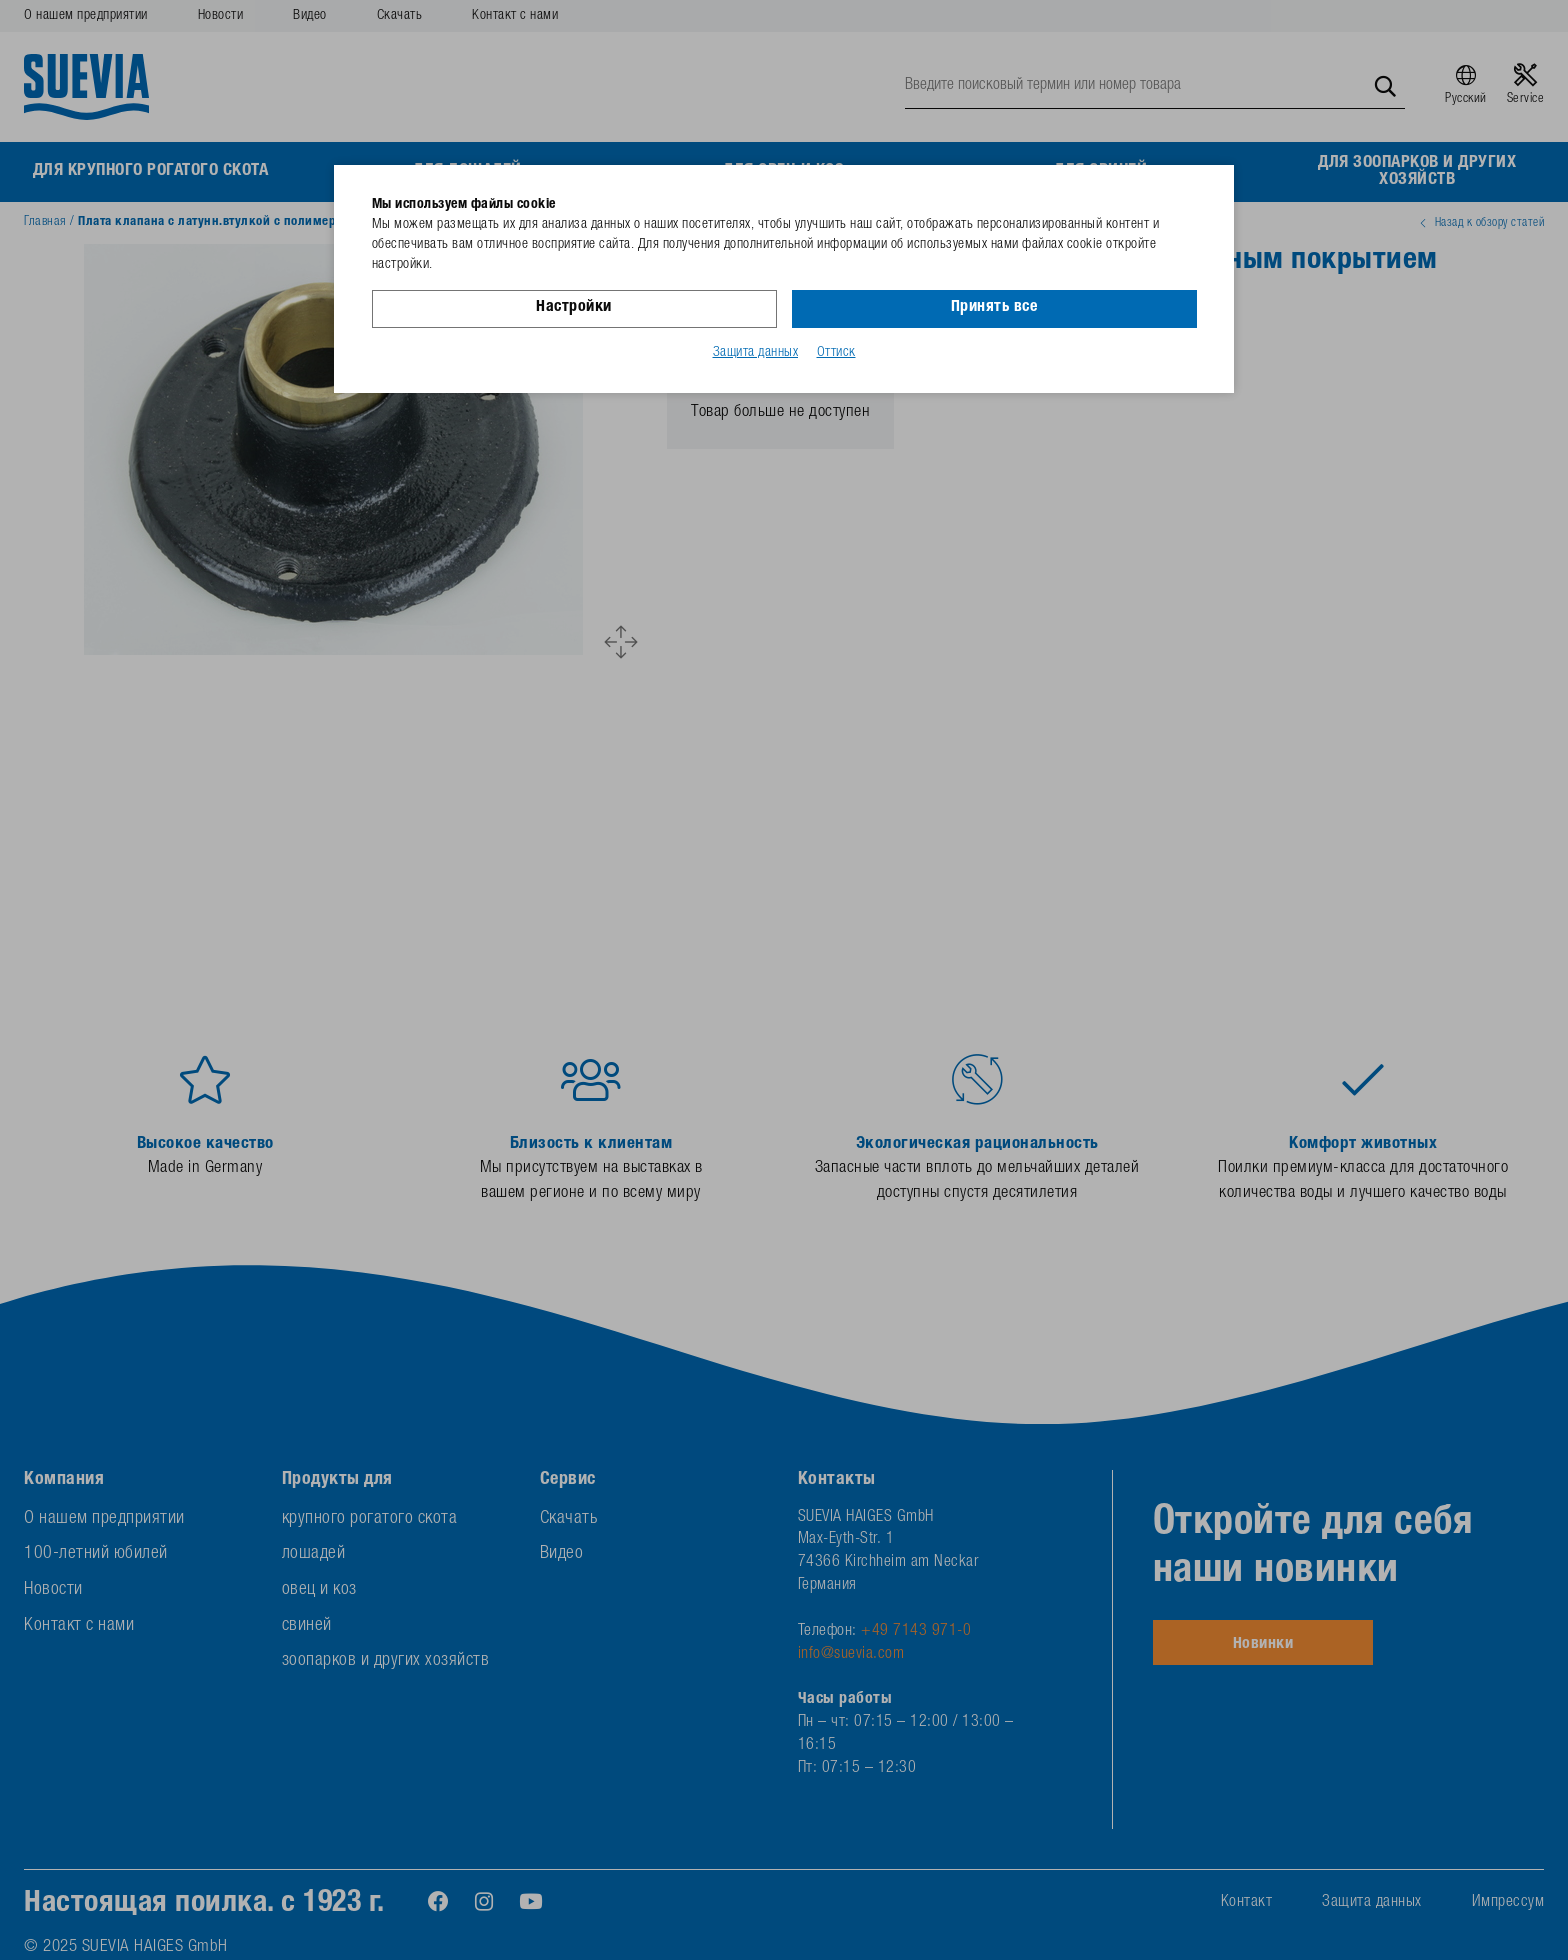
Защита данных (756, 353)
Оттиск (836, 353)
